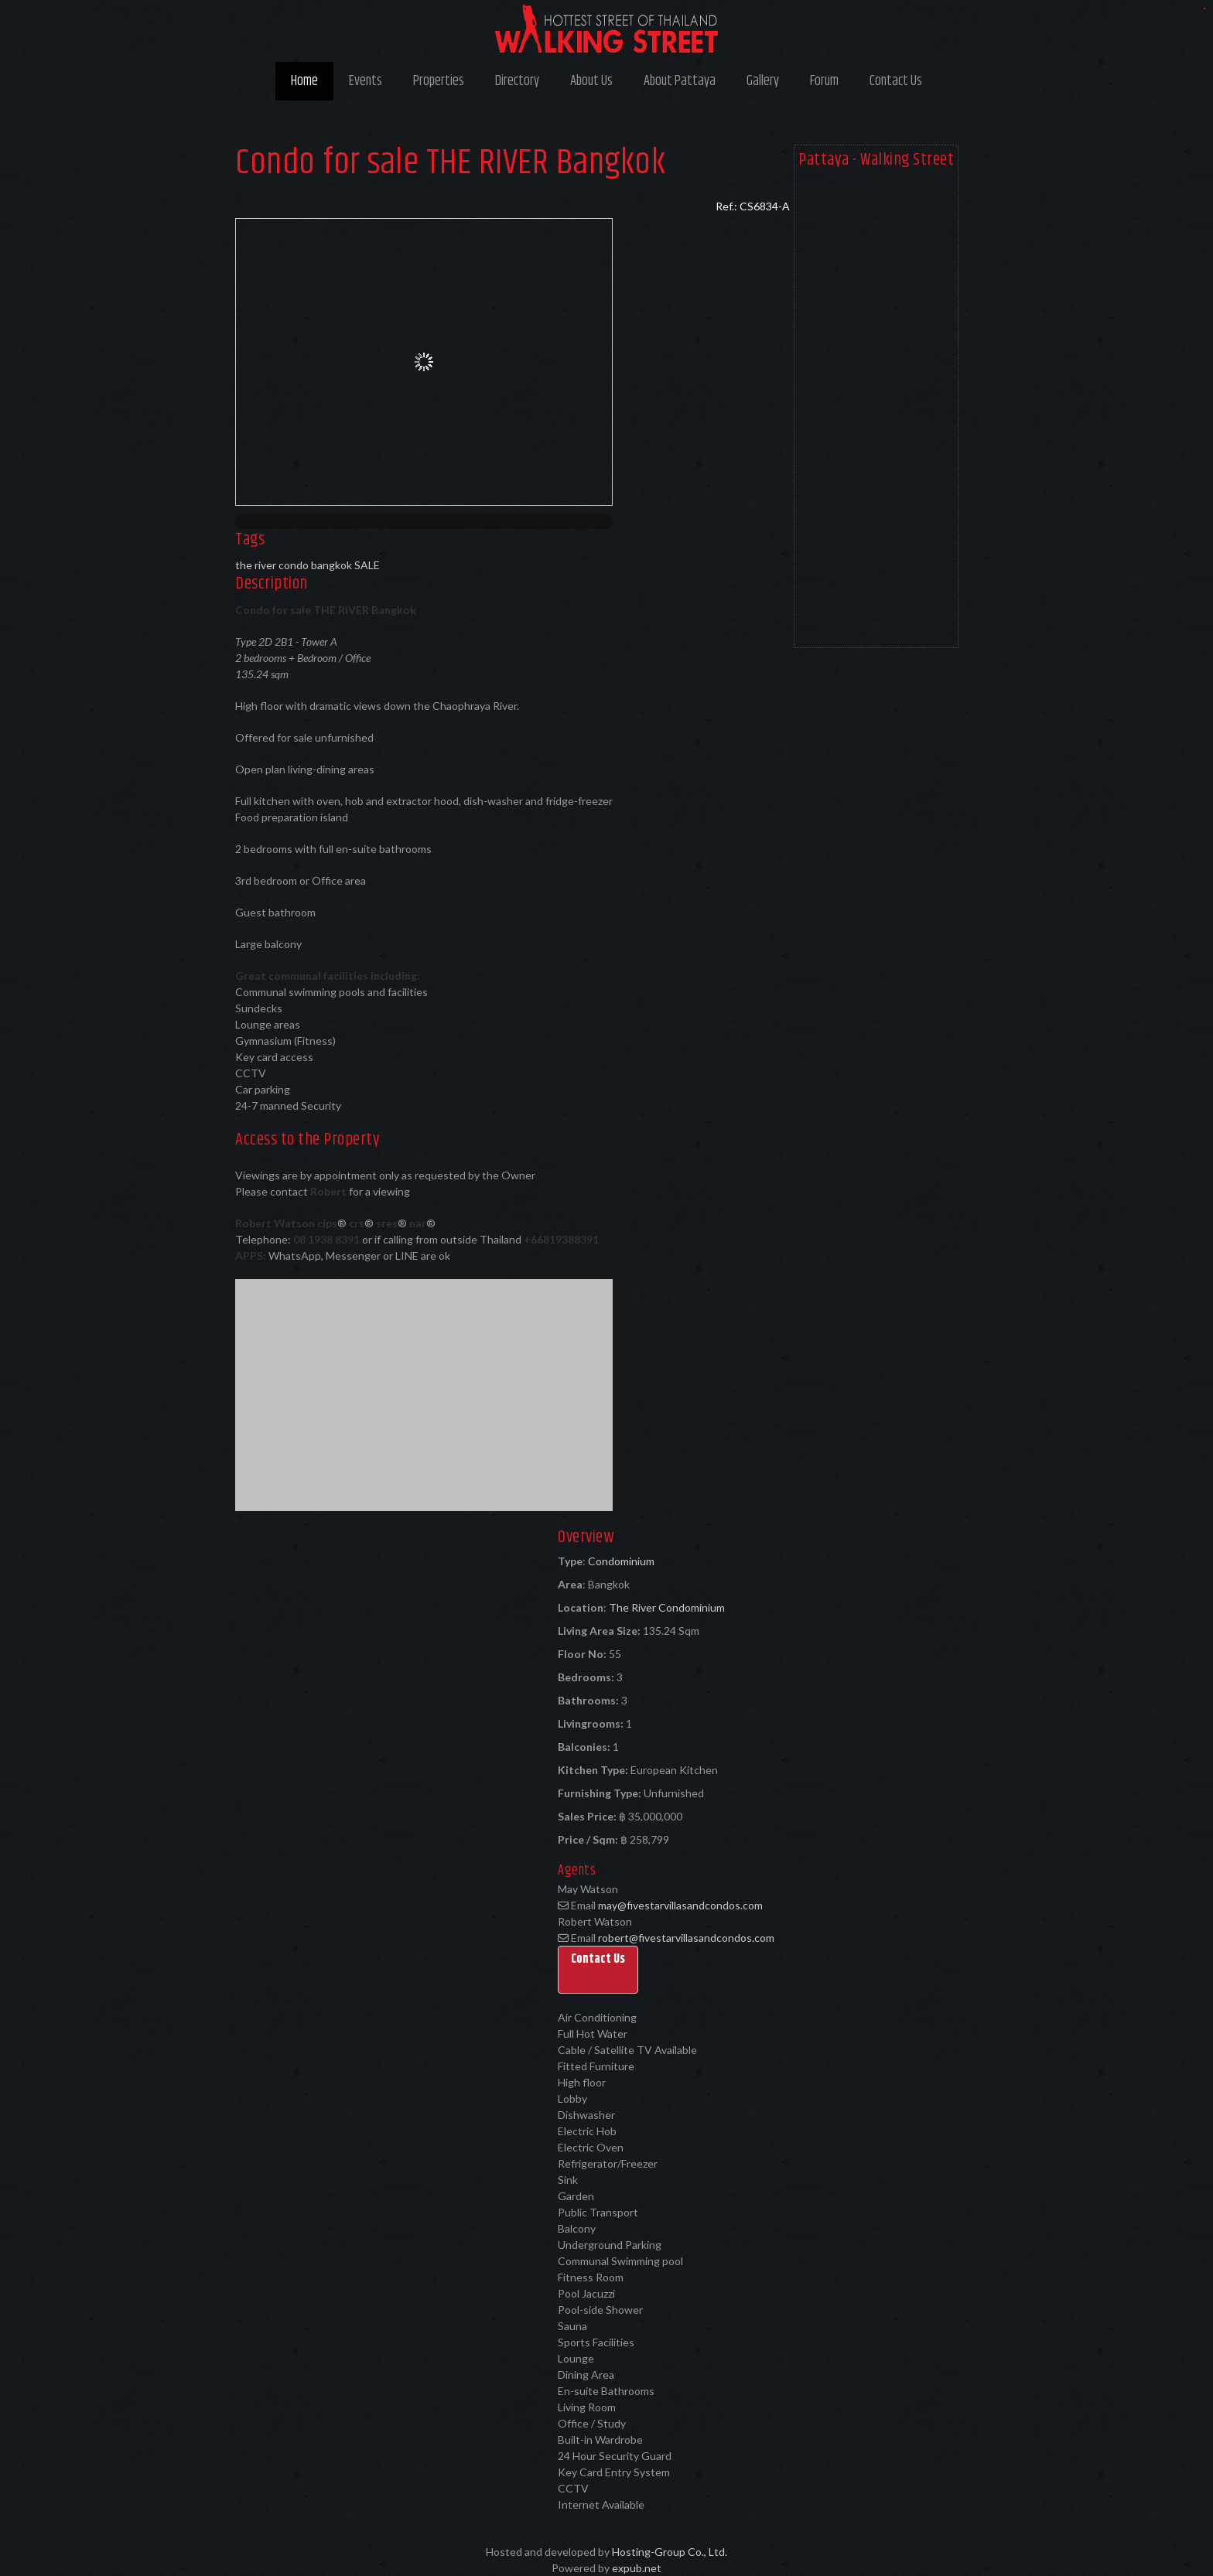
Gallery (763, 81)
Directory (517, 81)
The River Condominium (667, 1607)
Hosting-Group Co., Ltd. (669, 2551)
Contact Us (896, 81)
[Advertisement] (876, 411)
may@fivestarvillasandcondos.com (680, 1905)
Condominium (621, 1561)
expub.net (636, 2567)
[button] (598, 1970)
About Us (591, 81)
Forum (824, 81)
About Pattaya (680, 81)
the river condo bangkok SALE (307, 564)
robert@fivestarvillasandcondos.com (686, 1937)
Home (304, 81)
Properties (438, 81)
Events (365, 81)
